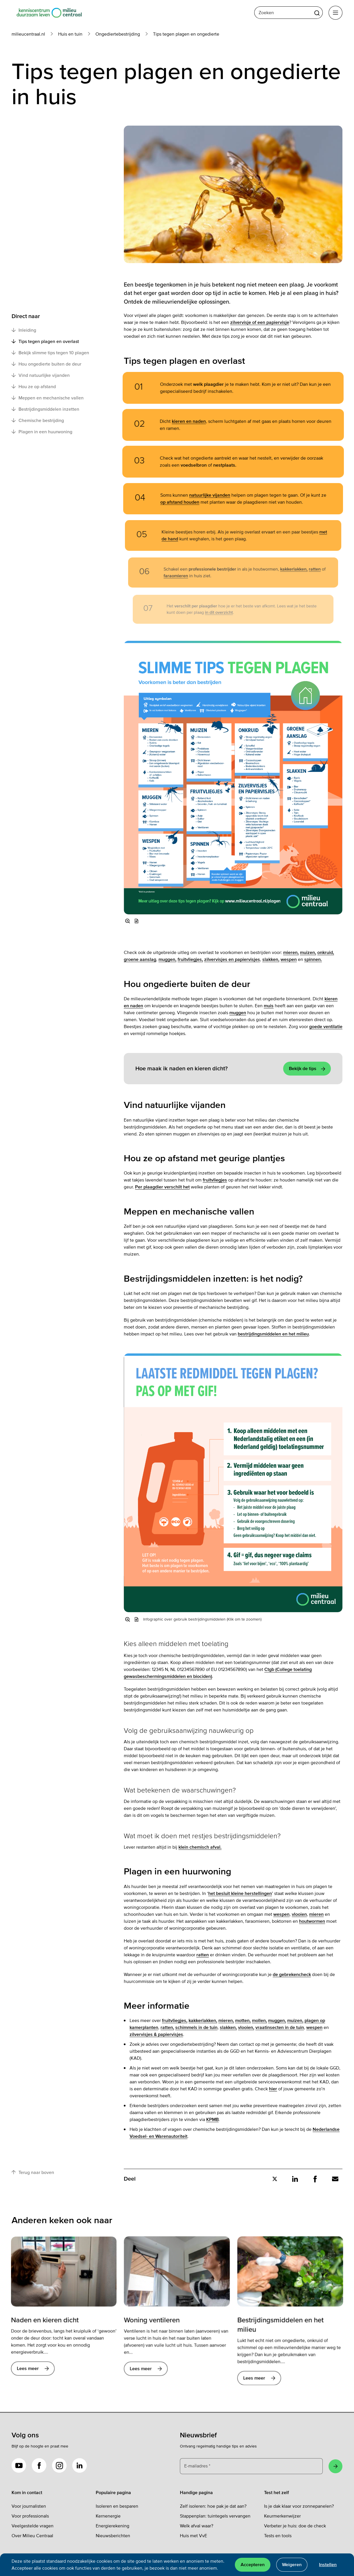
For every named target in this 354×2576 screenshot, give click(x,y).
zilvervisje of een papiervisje (259, 322)
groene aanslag (140, 959)
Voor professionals (30, 2516)
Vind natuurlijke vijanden (41, 375)
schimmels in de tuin (196, 2027)
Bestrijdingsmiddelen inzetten (45, 409)
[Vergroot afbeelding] (127, 921)
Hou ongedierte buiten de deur (46, 364)
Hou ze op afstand (34, 386)
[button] (136, 921)
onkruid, (325, 952)
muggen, (167, 959)
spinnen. (313, 959)
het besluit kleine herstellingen (240, 1893)
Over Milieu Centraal (32, 2535)
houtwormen (312, 1921)
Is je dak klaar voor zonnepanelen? (299, 2506)
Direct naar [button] (26, 316)
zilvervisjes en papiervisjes (232, 959)
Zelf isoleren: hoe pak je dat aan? (213, 2506)
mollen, (259, 2020)
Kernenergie (108, 2516)
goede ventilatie (325, 1027)
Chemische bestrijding (38, 420)
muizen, (308, 952)
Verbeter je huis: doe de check (295, 2526)
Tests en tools (278, 2535)
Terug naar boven (33, 2172)
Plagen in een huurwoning (42, 431)
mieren (316, 1914)
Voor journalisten (29, 2506)
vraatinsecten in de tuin (279, 2027)
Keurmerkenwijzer (282, 2516)
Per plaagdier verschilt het (162, 1187)
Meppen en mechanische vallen (48, 398)
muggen (237, 1013)
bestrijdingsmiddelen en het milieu (273, 1334)
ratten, (167, 2027)
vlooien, (246, 2027)
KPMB (212, 2119)
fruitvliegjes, (190, 959)
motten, (243, 2020)
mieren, (291, 952)
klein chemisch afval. (200, 1847)
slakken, (270, 959)
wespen (289, 959)
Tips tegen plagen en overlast (45, 341)
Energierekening (112, 2526)
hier (273, 2089)
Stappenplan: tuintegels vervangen (215, 2516)
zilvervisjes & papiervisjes (156, 2034)
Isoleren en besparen (117, 2506)
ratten (202, 1955)
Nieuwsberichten (113, 2535)
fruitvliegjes (215, 1180)
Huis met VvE (193, 2535)
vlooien (299, 1914)
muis (269, 1006)
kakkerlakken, (203, 2020)
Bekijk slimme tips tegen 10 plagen (50, 352)
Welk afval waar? (196, 2526)
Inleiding (24, 330)
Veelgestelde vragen (33, 2526)
